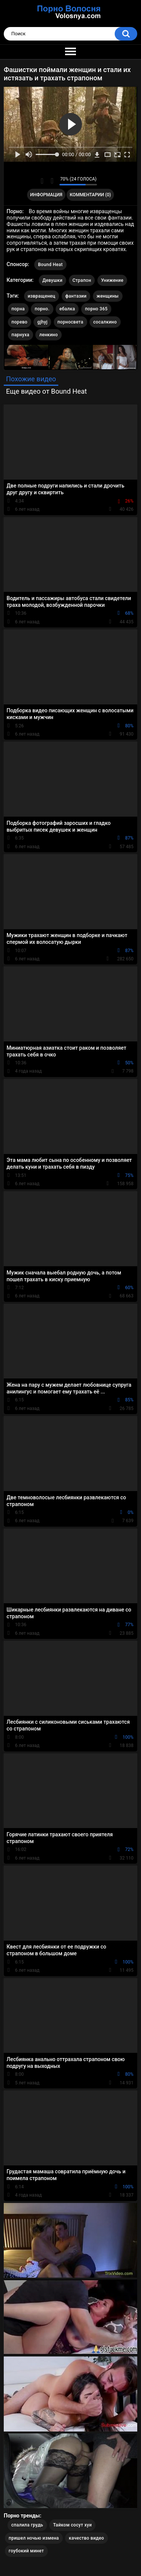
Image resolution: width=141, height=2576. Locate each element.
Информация (46, 194)
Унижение (112, 280)
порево (19, 322)
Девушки (52, 280)
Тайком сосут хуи (72, 2525)
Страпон (82, 280)
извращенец (41, 296)
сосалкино (105, 322)
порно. (42, 308)
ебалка (67, 308)
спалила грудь (27, 2525)
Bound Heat (50, 264)
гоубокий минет (26, 2550)
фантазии (76, 296)
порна (18, 308)
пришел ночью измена (34, 2538)
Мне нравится (42, 181)
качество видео (86, 2538)
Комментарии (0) (90, 194)
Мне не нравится (52, 181)
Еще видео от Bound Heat (46, 391)
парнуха (20, 334)
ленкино (48, 334)
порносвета (70, 322)
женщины (108, 296)
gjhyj (42, 322)
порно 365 (96, 308)
